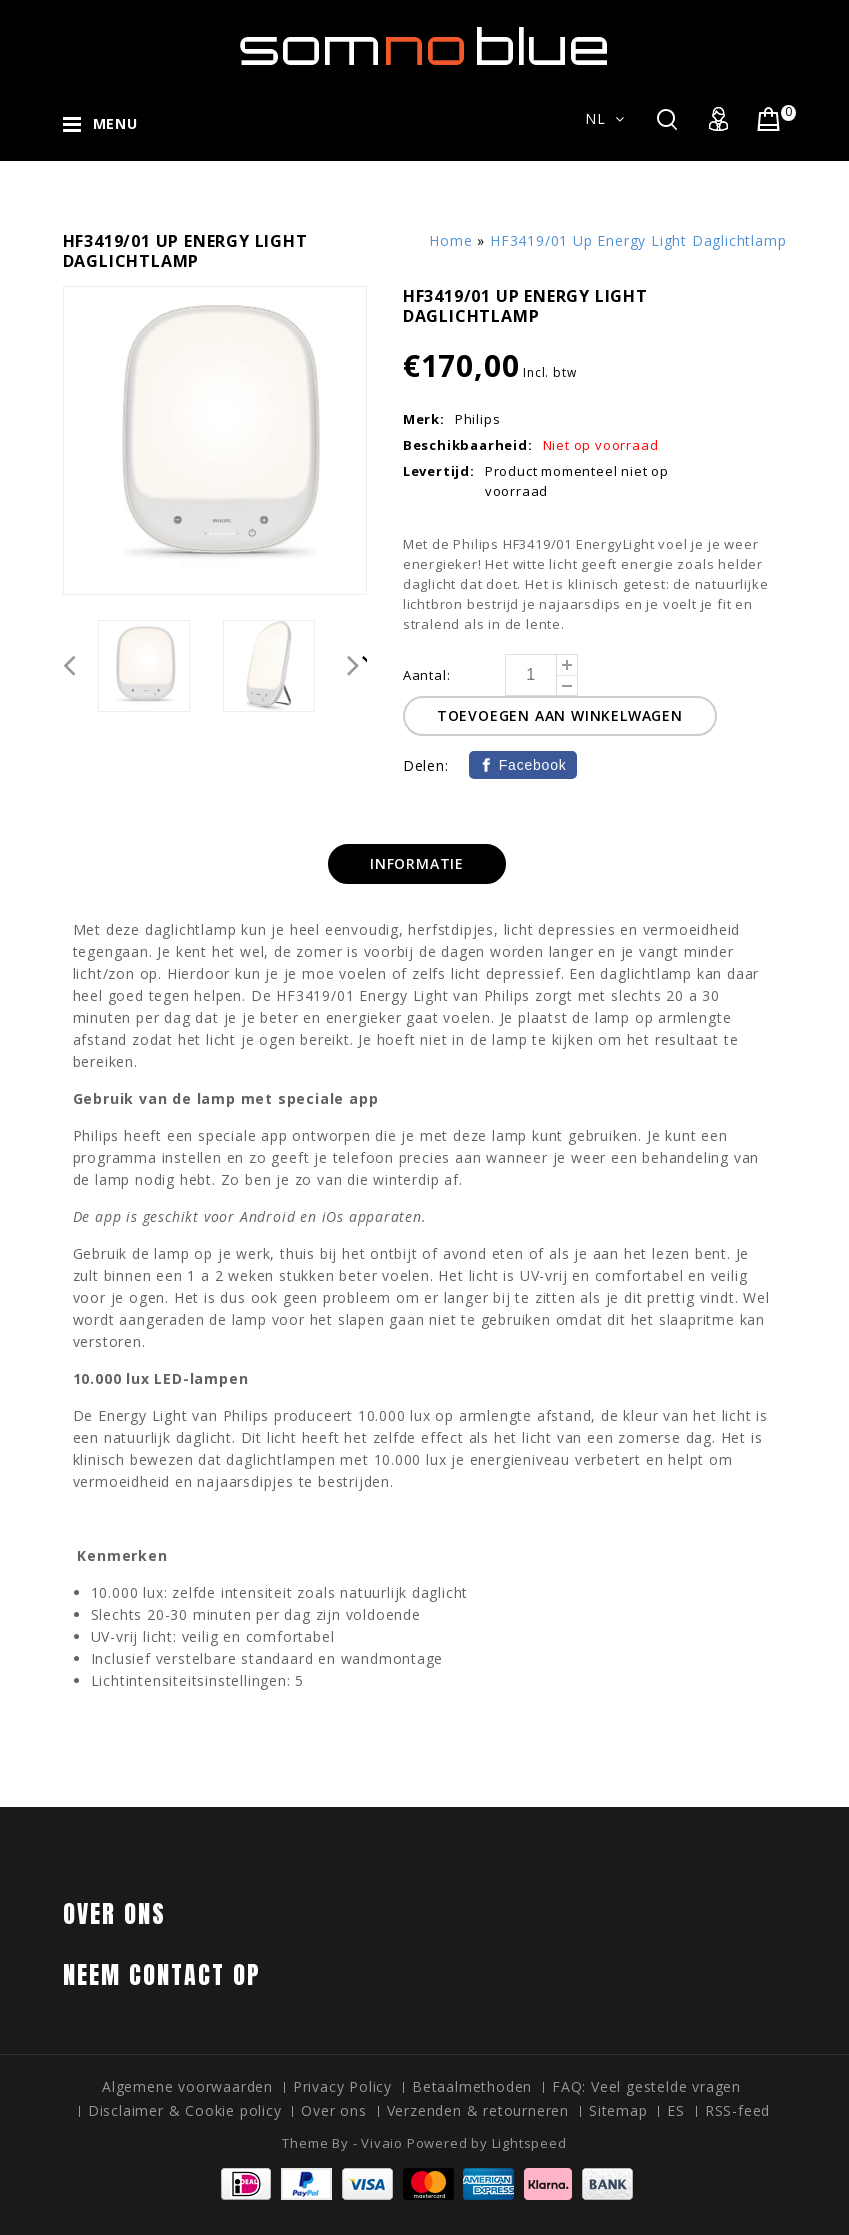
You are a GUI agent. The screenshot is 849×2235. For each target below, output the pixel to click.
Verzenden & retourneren (478, 2110)
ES (676, 2110)
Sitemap (618, 2110)
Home (450, 240)
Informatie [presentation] (417, 863)
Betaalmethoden (472, 2086)
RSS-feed (737, 2110)
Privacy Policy (342, 2086)
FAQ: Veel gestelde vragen (646, 2086)
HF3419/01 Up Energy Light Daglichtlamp (638, 240)
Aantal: (427, 675)
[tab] (417, 864)
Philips (478, 419)
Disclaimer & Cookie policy (185, 2110)
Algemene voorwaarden (187, 2086)
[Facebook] (523, 765)
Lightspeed (529, 2143)
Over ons (333, 2110)
